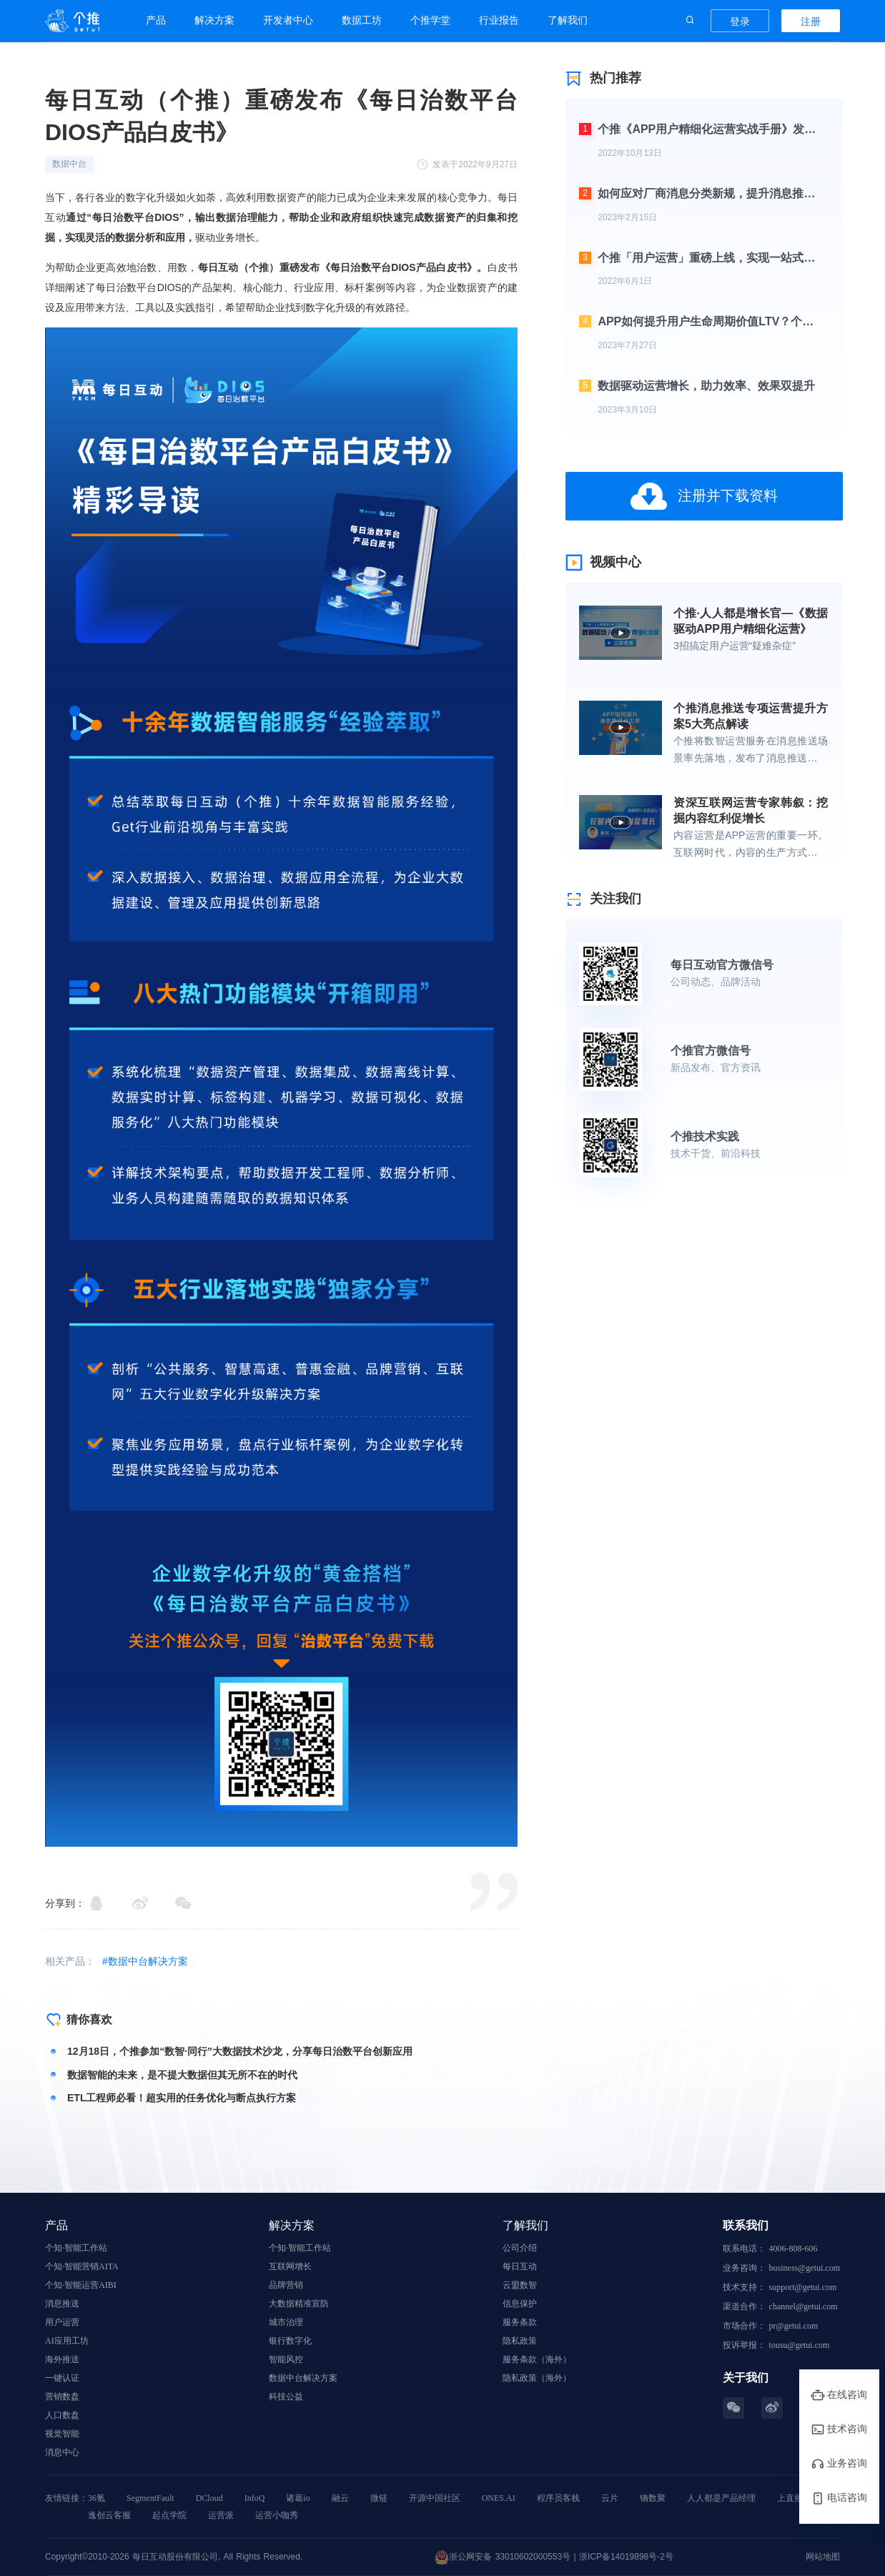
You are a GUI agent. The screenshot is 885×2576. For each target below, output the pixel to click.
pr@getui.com (794, 2326)
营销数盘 (62, 2397)
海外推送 (62, 2359)
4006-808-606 (793, 2249)
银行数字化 (290, 2341)
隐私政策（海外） (537, 2378)
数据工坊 (362, 20)
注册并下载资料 (703, 496)
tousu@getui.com (799, 2345)
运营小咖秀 (276, 2515)
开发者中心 (288, 20)
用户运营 (62, 2322)
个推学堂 (430, 20)
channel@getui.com (803, 2306)
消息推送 (62, 2304)
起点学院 (169, 2515)
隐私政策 (520, 2341)
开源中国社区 (434, 2498)
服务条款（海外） (537, 2359)
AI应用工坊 (67, 2341)
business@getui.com (804, 2268)
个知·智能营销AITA (82, 2266)
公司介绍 (520, 2248)
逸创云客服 (109, 2515)
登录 (740, 21)
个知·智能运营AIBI (81, 2285)
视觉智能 (62, 2434)
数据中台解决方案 (303, 2378)
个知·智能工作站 (76, 2248)
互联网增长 (290, 2266)
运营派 (221, 2515)
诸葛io (298, 2498)
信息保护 (520, 2304)
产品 (156, 20)
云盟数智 (520, 2285)
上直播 (790, 2498)
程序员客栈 (558, 2498)
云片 (609, 2498)
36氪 (96, 2498)
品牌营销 (286, 2285)
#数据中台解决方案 (145, 1961)
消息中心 (62, 2452)
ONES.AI (498, 2498)
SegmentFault (150, 2498)
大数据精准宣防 (299, 2304)
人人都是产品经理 (721, 2498)
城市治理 (286, 2322)
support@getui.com (803, 2287)
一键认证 (62, 2378)
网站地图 (823, 2557)
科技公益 (286, 2397)
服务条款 (520, 2322)
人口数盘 (62, 2415)
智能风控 (286, 2359)
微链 (378, 2498)
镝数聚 (653, 2498)
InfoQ (254, 2498)
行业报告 (499, 20)
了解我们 (568, 20)
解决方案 (214, 20)
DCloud (209, 2498)
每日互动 (520, 2266)
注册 (811, 21)
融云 (340, 2498)
